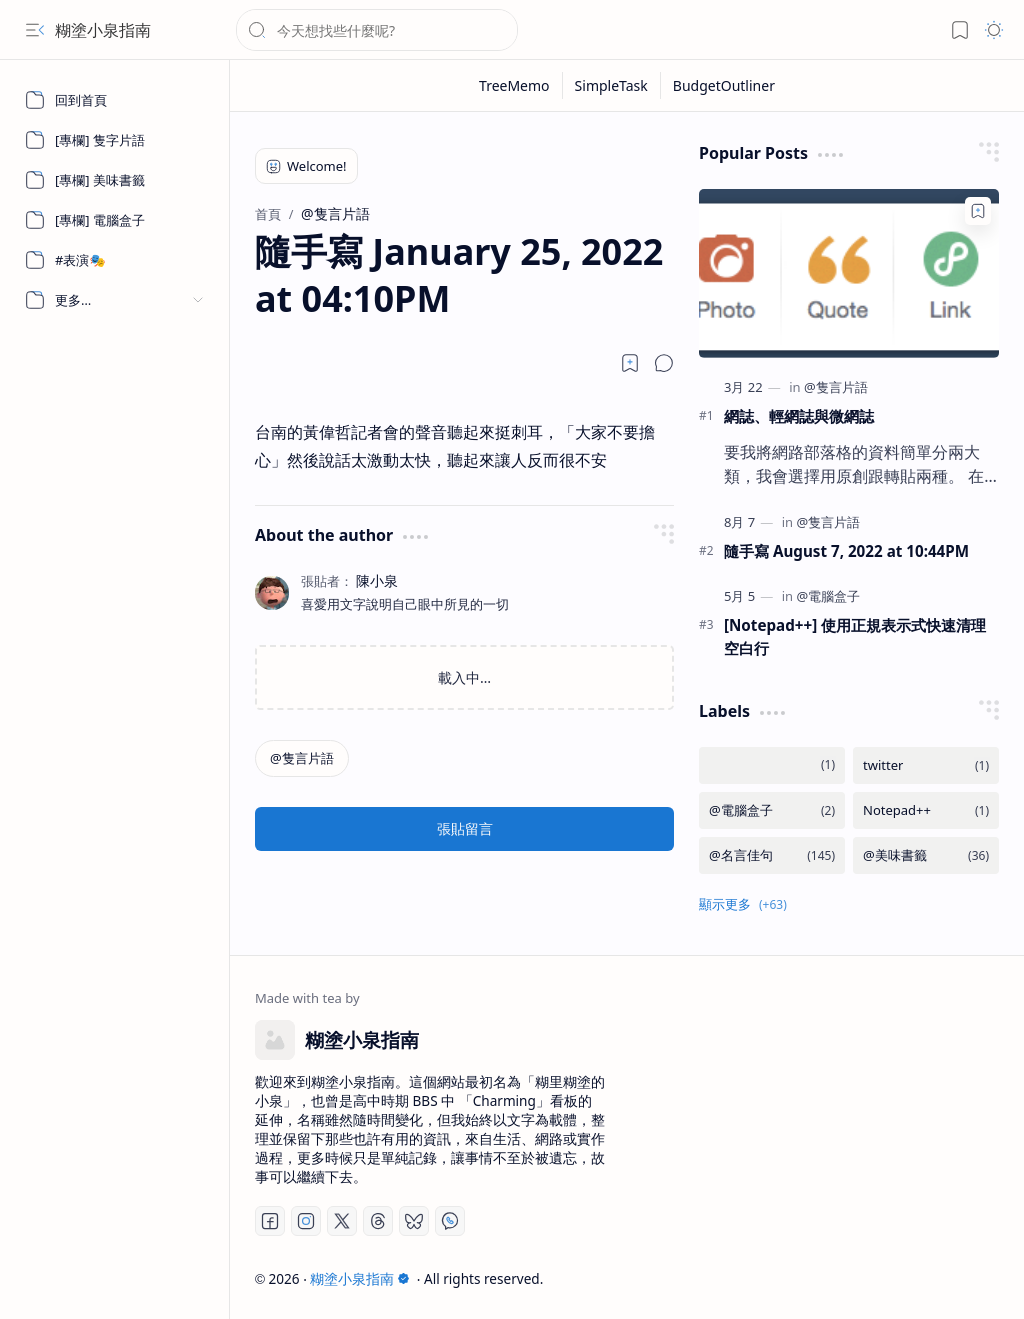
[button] (35, 30)
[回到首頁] (115, 100)
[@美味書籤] (926, 855)
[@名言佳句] (772, 855)
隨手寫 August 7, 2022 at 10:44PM (846, 551)
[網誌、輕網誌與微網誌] (849, 273)
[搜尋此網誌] (377, 30)
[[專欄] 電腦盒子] (115, 220)
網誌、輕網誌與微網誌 (799, 416)
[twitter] (926, 765)
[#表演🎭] (115, 260)
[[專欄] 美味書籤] (115, 180)
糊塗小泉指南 (103, 30)
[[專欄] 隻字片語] (115, 140)
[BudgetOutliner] (724, 85)
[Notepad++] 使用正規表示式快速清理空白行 (855, 636)
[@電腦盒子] (828, 596)
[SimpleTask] (612, 85)
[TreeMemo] (515, 85)
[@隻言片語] (302, 758)
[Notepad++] (926, 810)
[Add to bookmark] (978, 211)
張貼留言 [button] (465, 828)
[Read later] (630, 363)
